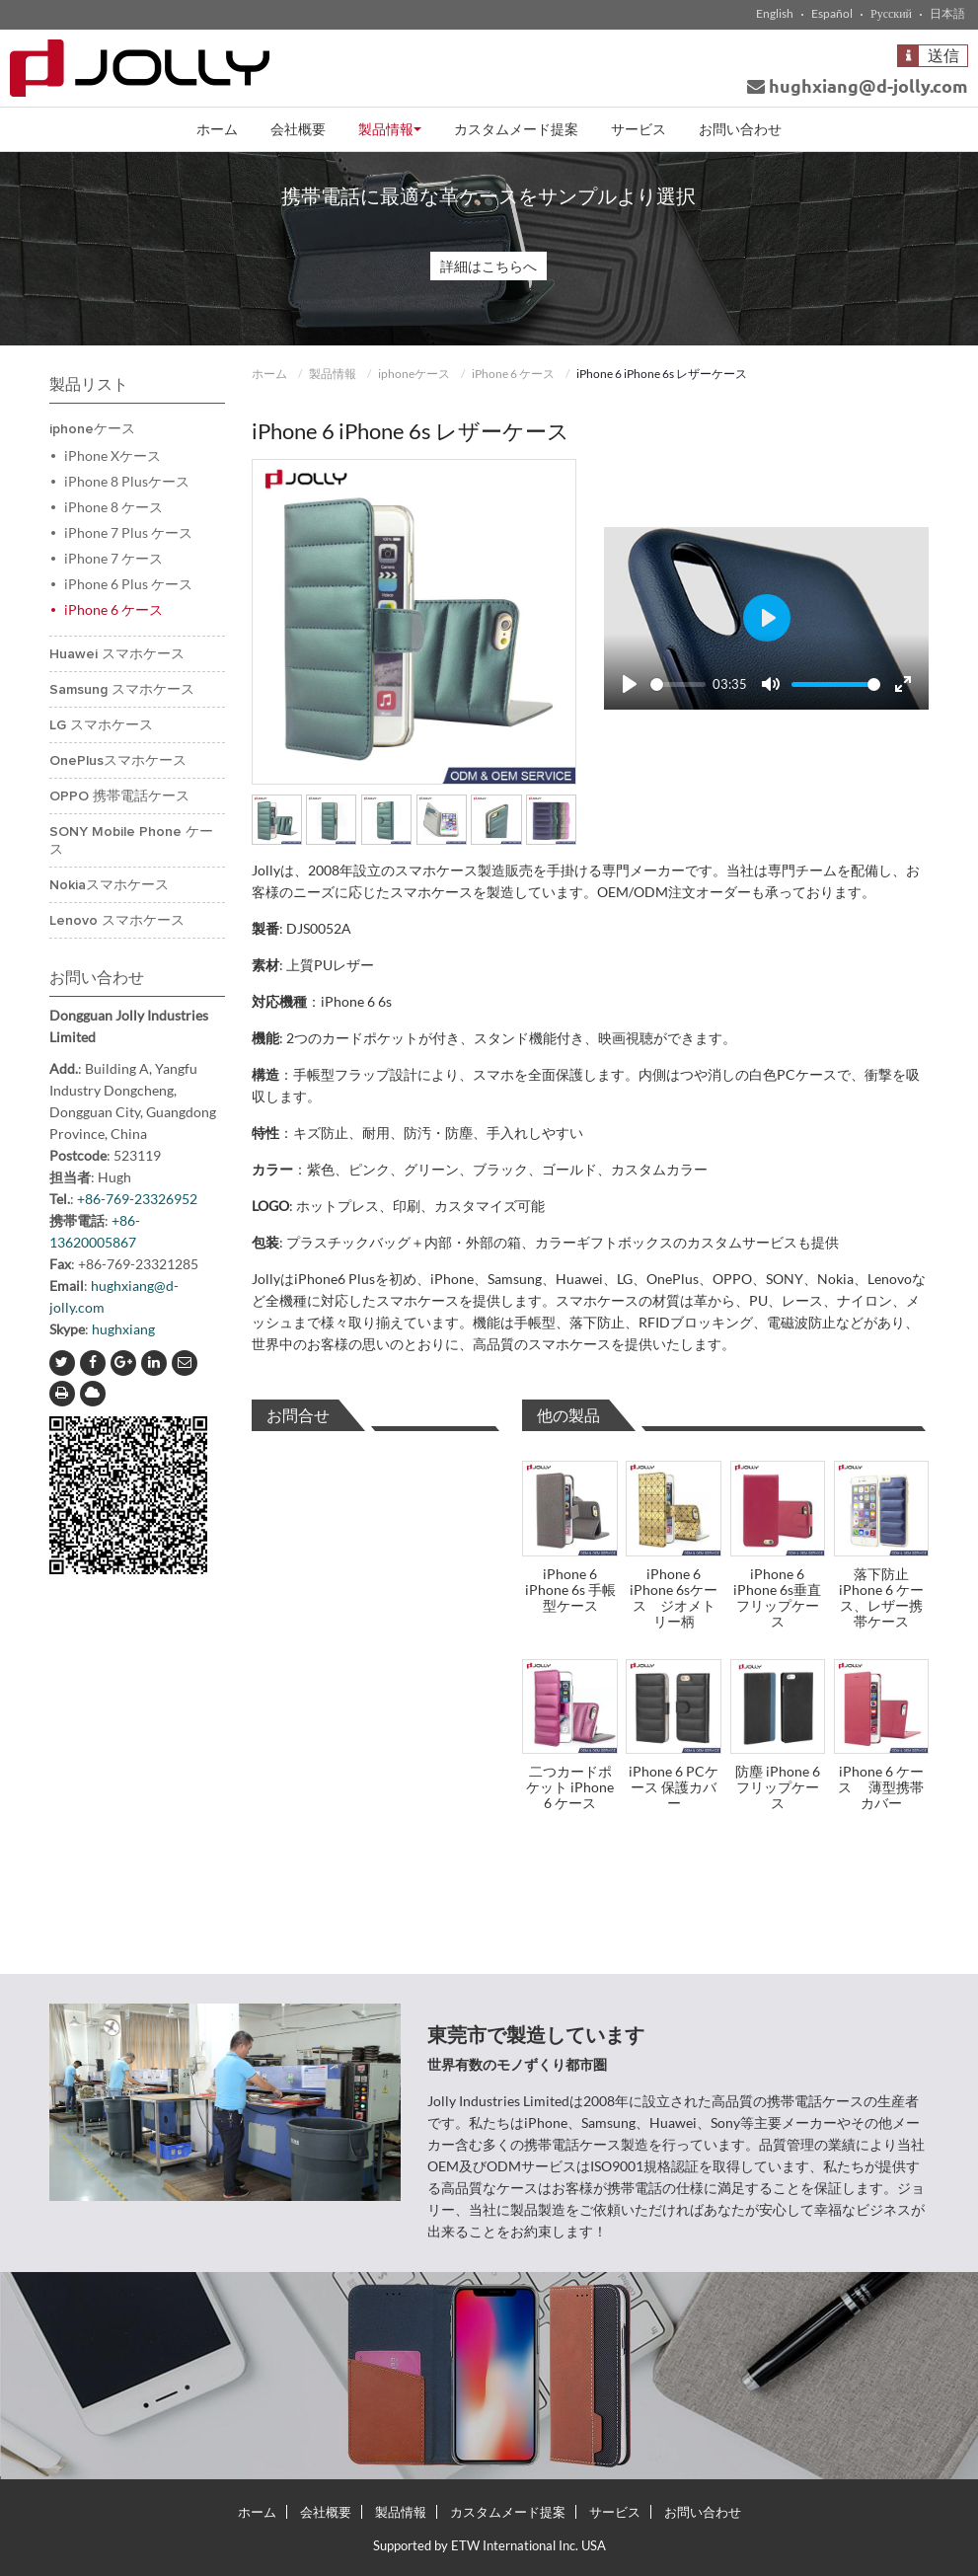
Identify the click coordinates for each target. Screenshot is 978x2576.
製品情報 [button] (389, 128)
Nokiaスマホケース (109, 885)
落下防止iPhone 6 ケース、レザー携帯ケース (881, 1597)
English (774, 14)
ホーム (217, 128)
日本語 (947, 14)
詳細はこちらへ (488, 266)
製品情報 (332, 373)
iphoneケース (414, 373)
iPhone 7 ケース (127, 558)
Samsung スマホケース (121, 690)
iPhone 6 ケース (513, 373)
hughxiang (123, 1329)
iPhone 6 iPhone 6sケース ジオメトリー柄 (673, 1597)
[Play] (629, 684)
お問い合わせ (740, 128)
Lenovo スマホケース (117, 921)
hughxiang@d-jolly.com (857, 86)
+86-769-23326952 (137, 1198)
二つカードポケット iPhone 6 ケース (570, 1787)
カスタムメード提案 (516, 128)
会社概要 (298, 128)
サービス (638, 128)
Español (832, 14)
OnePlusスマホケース (118, 761)
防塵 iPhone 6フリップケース (777, 1787)
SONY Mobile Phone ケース (131, 841)
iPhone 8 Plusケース (126, 481)
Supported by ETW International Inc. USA (489, 2545)
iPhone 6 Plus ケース (128, 583)
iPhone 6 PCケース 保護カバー (673, 1787)
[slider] (678, 684)
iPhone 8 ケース (113, 506)
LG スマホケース (101, 725)
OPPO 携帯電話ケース (119, 796)
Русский (891, 14)
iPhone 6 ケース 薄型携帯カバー (881, 1787)
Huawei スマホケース (117, 654)
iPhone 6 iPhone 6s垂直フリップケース (777, 1597)
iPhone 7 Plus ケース (128, 532)
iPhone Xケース (112, 455)
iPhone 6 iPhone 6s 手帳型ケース (570, 1589)
